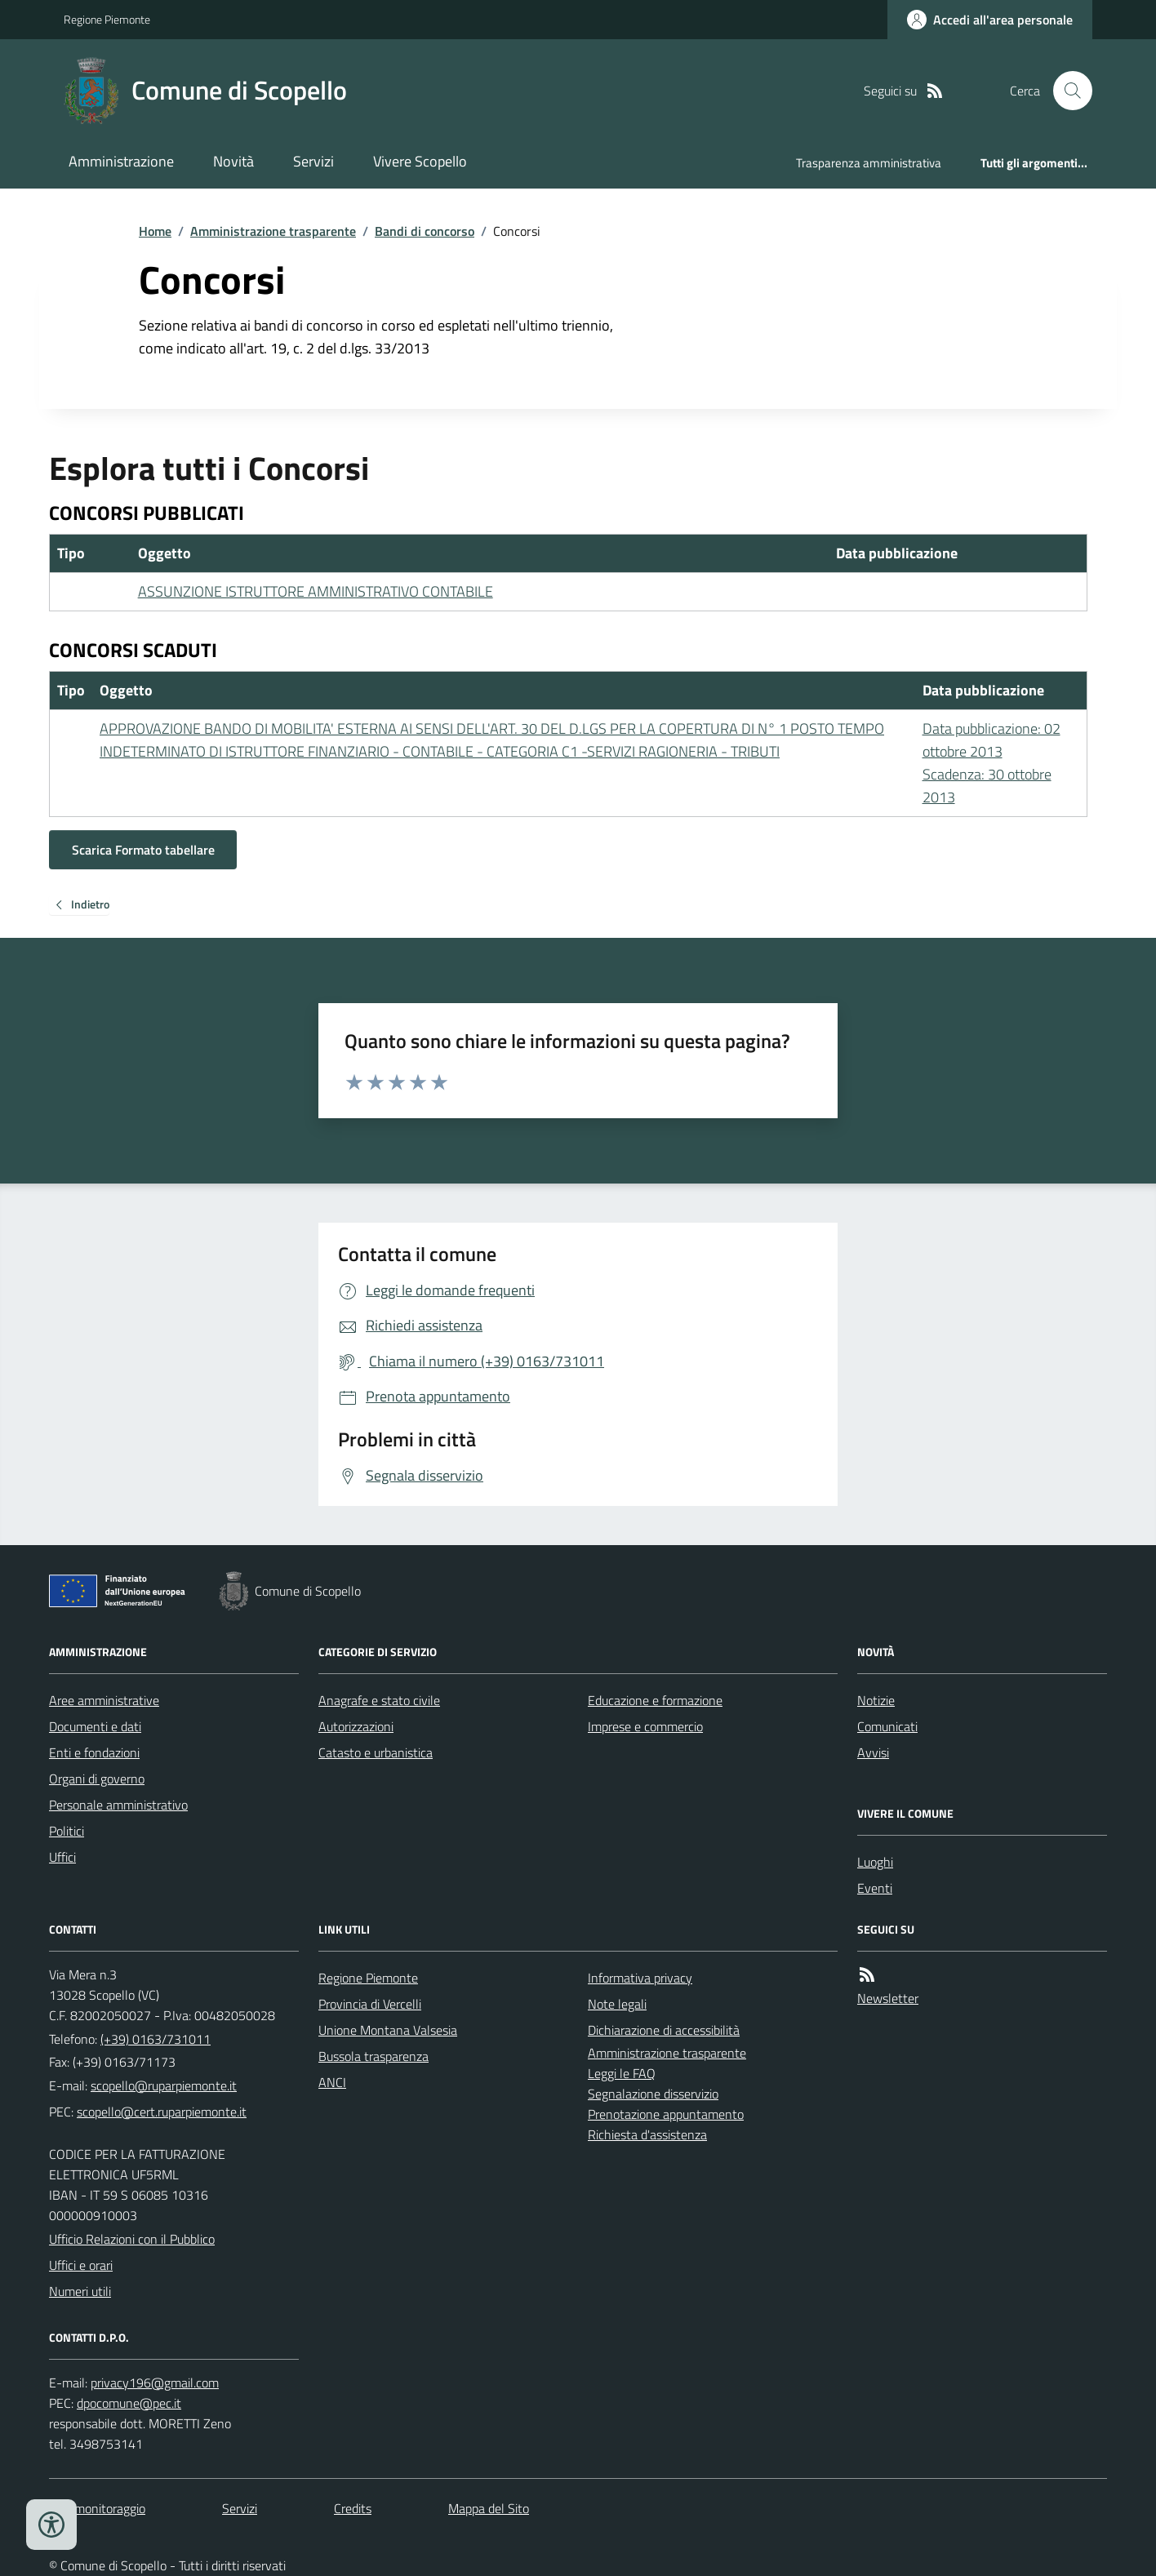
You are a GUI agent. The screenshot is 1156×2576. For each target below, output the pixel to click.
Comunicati (887, 1726)
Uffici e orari (81, 2265)
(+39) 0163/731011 (155, 2039)
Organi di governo (96, 1778)
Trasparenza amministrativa (868, 162)
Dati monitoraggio (97, 2508)
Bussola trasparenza (373, 2056)
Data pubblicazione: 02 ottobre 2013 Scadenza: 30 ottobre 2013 (991, 762)
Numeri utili (80, 2291)
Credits (352, 2508)
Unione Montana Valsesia (387, 2030)
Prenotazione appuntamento (666, 2114)
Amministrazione (121, 161)
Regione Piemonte (107, 19)
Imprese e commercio (645, 1726)
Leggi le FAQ (622, 2073)
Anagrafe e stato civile (379, 1700)
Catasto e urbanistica (375, 1752)
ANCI (332, 2082)
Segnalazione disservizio (653, 2093)
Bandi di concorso (424, 231)
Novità (233, 161)
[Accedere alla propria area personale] (989, 19)
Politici (66, 1831)
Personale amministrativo (118, 1804)
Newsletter (887, 1998)
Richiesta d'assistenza (647, 2134)
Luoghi (875, 1862)
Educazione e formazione (655, 1700)
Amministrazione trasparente (273, 231)
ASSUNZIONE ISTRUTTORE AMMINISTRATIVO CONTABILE (315, 591)
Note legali (617, 2004)
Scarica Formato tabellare (143, 849)
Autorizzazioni (355, 1726)
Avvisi (873, 1752)
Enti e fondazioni (94, 1752)
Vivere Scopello (420, 161)
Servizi (313, 161)
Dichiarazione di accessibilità (664, 2030)
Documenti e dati (95, 1726)
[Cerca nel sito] (1066, 90)
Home (155, 231)
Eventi (874, 1888)
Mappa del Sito (488, 2508)
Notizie (876, 1700)
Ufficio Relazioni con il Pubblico (132, 2239)
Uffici (62, 1857)
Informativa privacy (640, 1978)
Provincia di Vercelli (369, 2004)
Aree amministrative (104, 1700)
